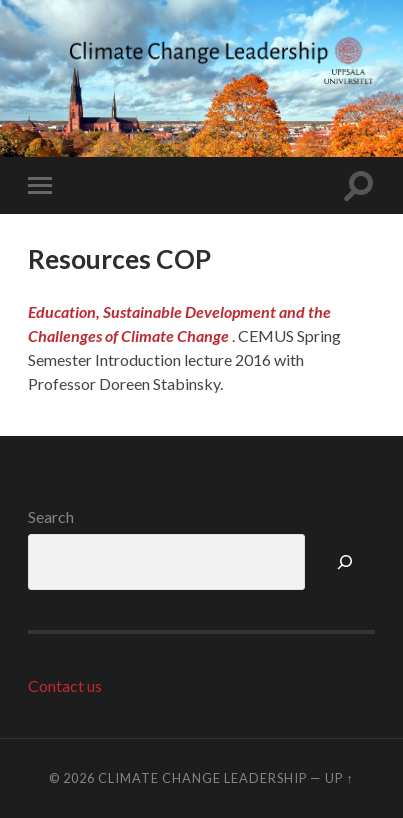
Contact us (65, 685)
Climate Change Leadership (202, 778)
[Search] (345, 562)
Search (51, 516)
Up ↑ (339, 778)
